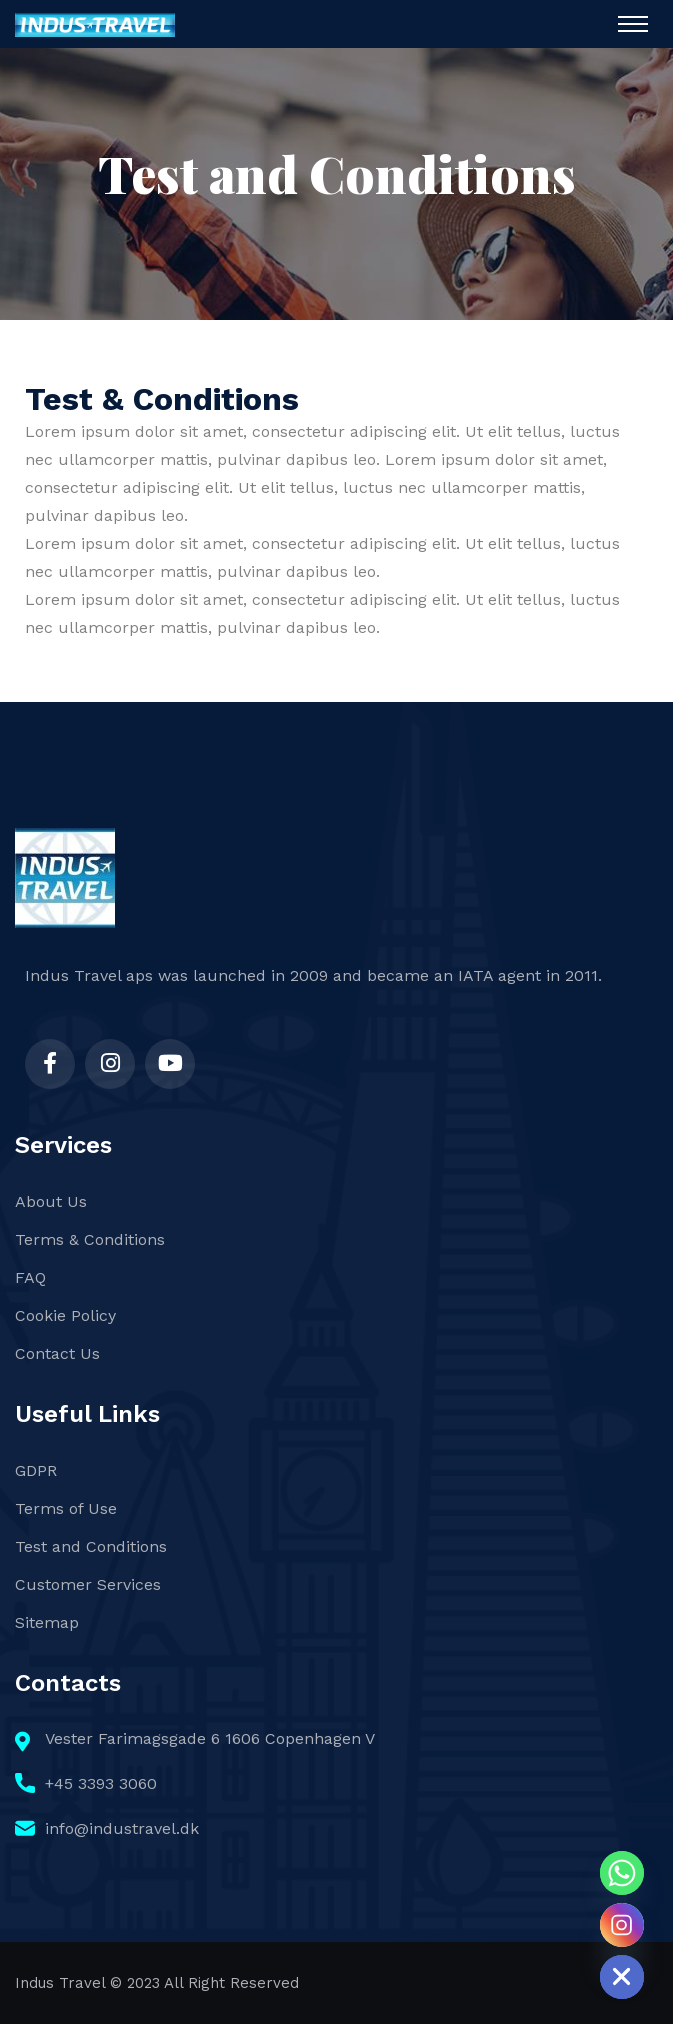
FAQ (30, 1277)
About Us (51, 1201)
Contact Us (57, 1353)
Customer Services (88, 1584)
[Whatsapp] (622, 1873)
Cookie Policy (65, 1315)
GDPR (36, 1470)
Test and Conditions (91, 1546)
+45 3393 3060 (101, 1783)
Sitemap (47, 1622)
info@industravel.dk (122, 1828)
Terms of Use (66, 1508)
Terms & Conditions (90, 1239)
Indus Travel (60, 1983)
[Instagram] (622, 1925)
